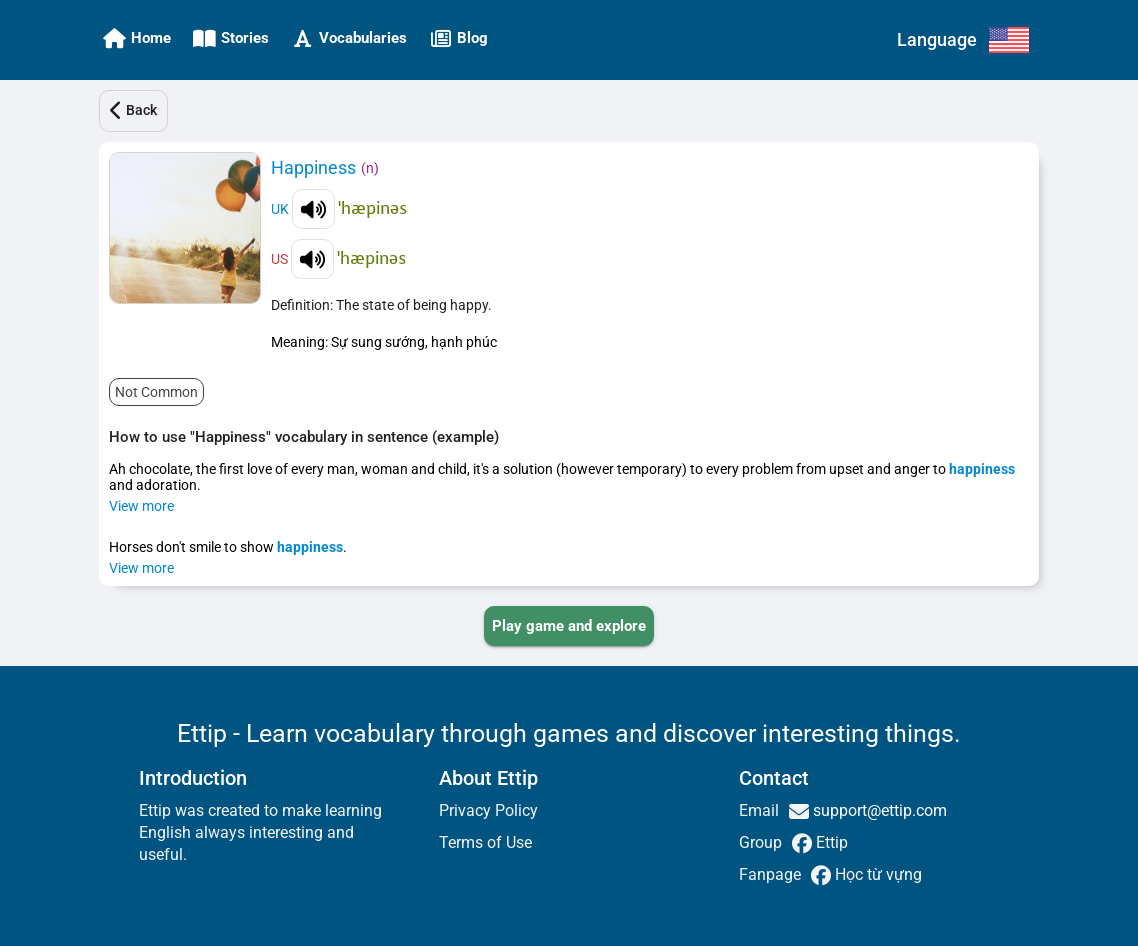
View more (141, 506)
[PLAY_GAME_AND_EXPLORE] (569, 626)
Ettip (830, 842)
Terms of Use (485, 842)
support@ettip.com (878, 810)
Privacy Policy (488, 810)
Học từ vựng (876, 874)
